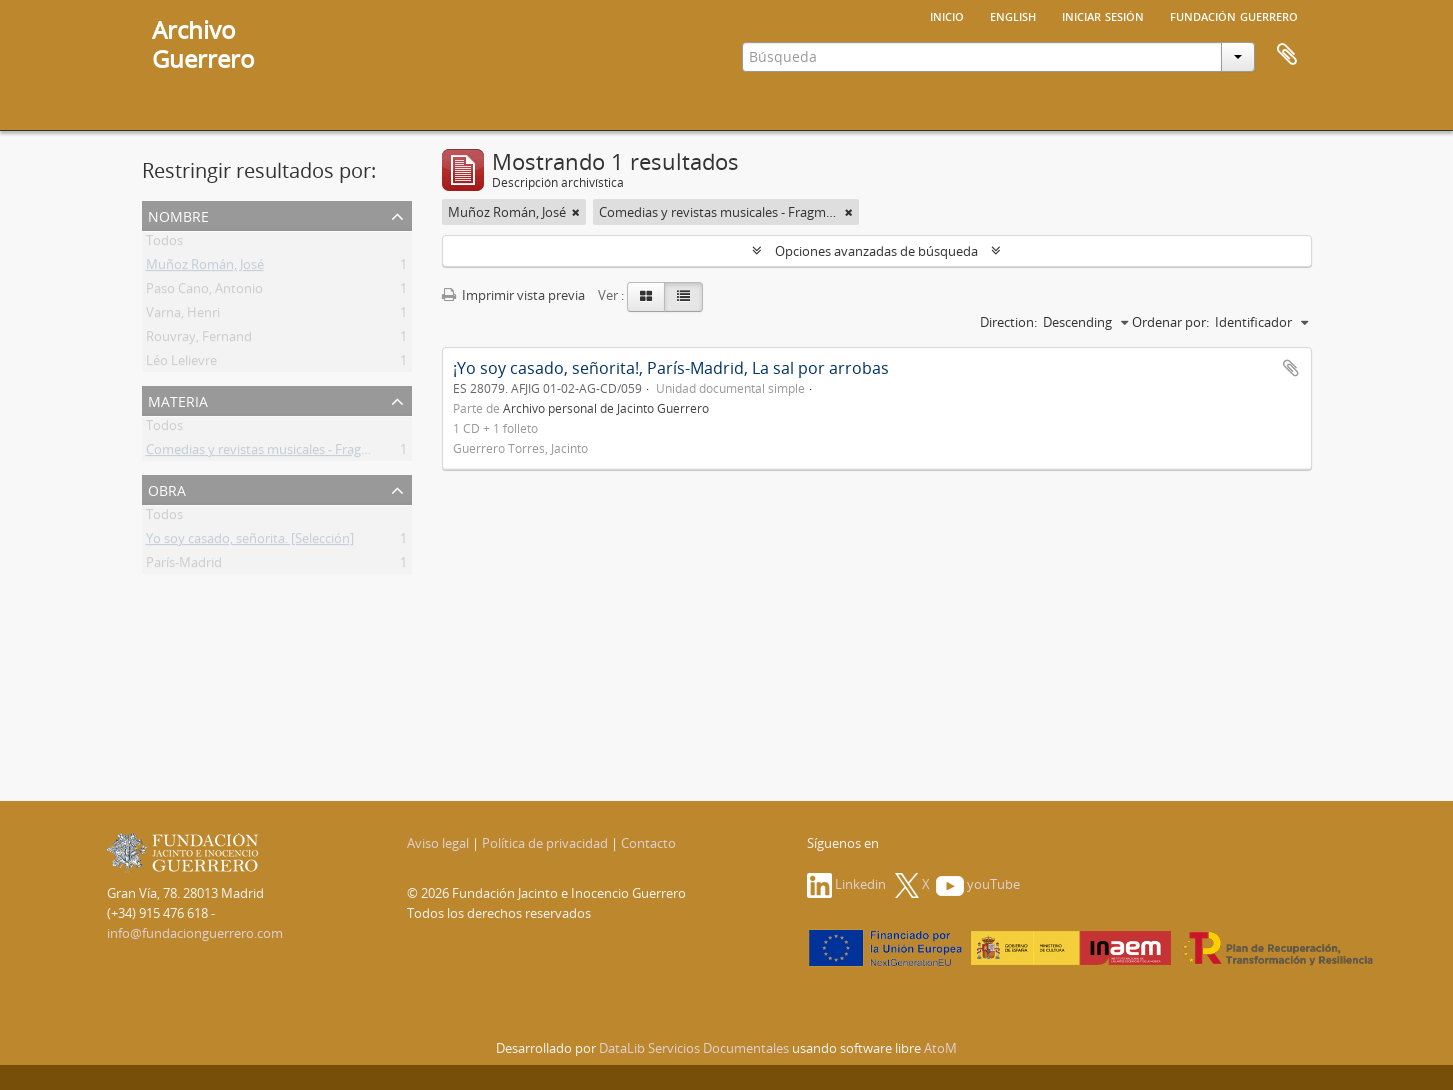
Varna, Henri (183, 316)
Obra (167, 488)
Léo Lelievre (181, 364)
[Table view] (683, 297)
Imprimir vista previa (513, 295)
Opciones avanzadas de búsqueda (876, 251)
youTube (978, 884)
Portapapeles (1287, 55)
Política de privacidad (545, 843)
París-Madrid (184, 566)
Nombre (178, 214)
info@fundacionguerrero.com (195, 933)
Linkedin (846, 884)
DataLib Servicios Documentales (694, 1048)
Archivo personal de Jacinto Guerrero (606, 408)
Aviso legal (438, 843)
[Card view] (646, 297)
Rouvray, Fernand (199, 340)
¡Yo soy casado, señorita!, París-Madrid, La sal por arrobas (671, 368)
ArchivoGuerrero (203, 44)
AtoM (940, 1048)
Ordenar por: (1170, 322)
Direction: (1008, 322)
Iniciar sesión (1103, 15)
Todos (164, 244)
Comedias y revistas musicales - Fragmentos (276, 453)
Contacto (648, 843)
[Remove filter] (576, 212)
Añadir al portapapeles (1291, 368)
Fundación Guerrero (1234, 15)
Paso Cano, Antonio (204, 292)
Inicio (947, 15)
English (1013, 15)
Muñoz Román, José (205, 268)
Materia (178, 399)
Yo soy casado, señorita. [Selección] (250, 542)
